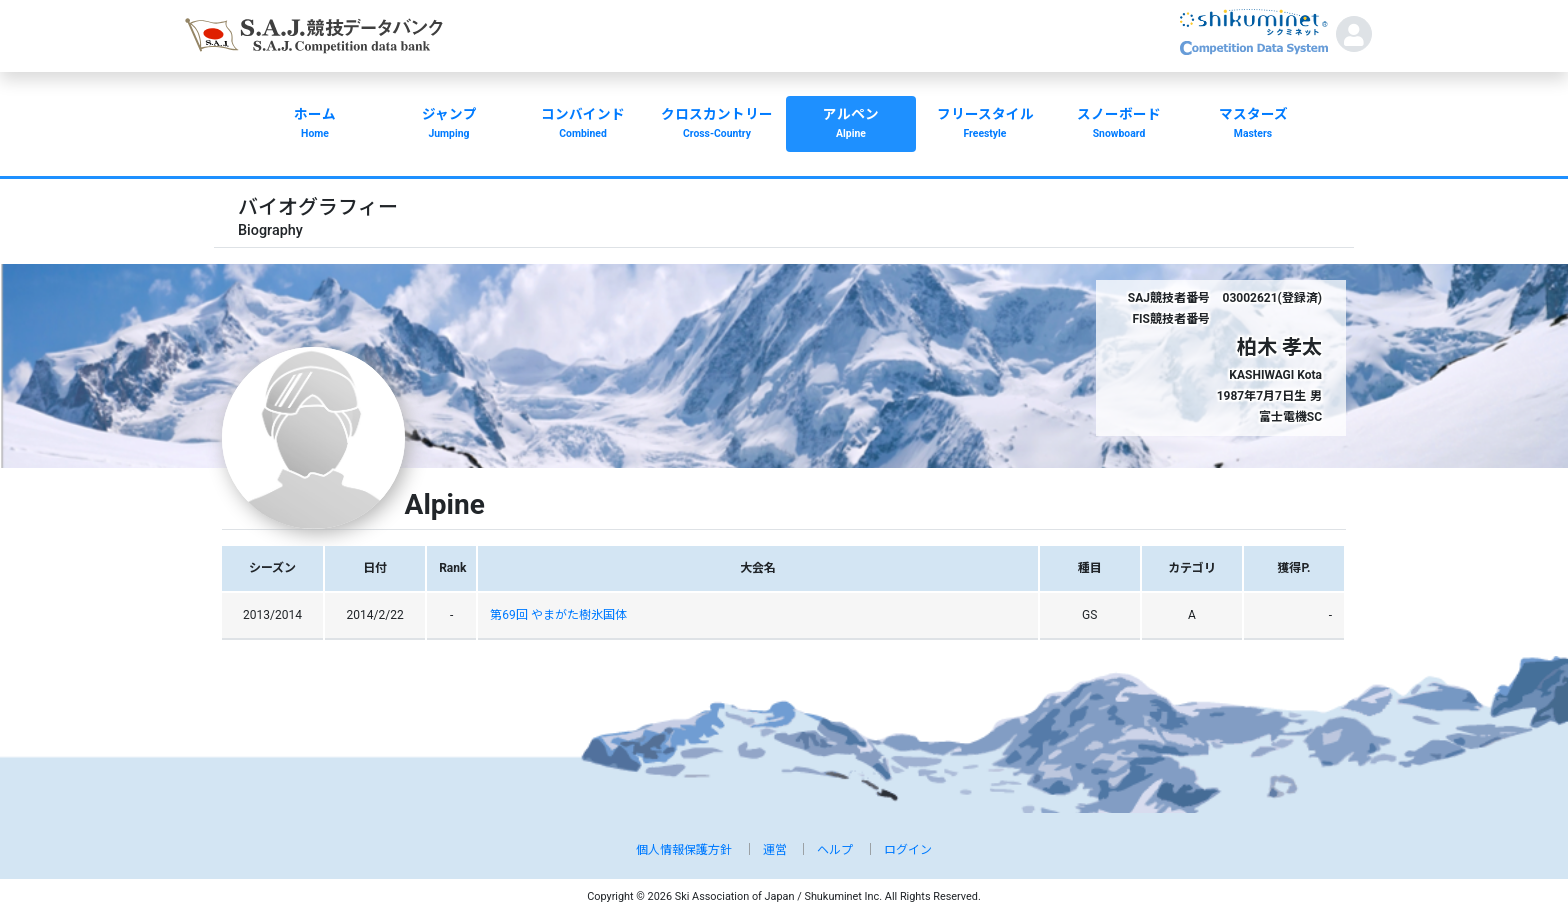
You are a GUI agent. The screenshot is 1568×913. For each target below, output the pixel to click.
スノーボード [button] (1119, 125)
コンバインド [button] (583, 125)
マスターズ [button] (1253, 125)
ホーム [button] (315, 125)
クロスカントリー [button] (717, 125)
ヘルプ (835, 850)
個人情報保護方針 (684, 850)
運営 (775, 850)
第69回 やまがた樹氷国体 (558, 615)
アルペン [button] (851, 125)
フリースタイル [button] (985, 125)
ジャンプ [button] (449, 125)
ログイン (908, 850)
